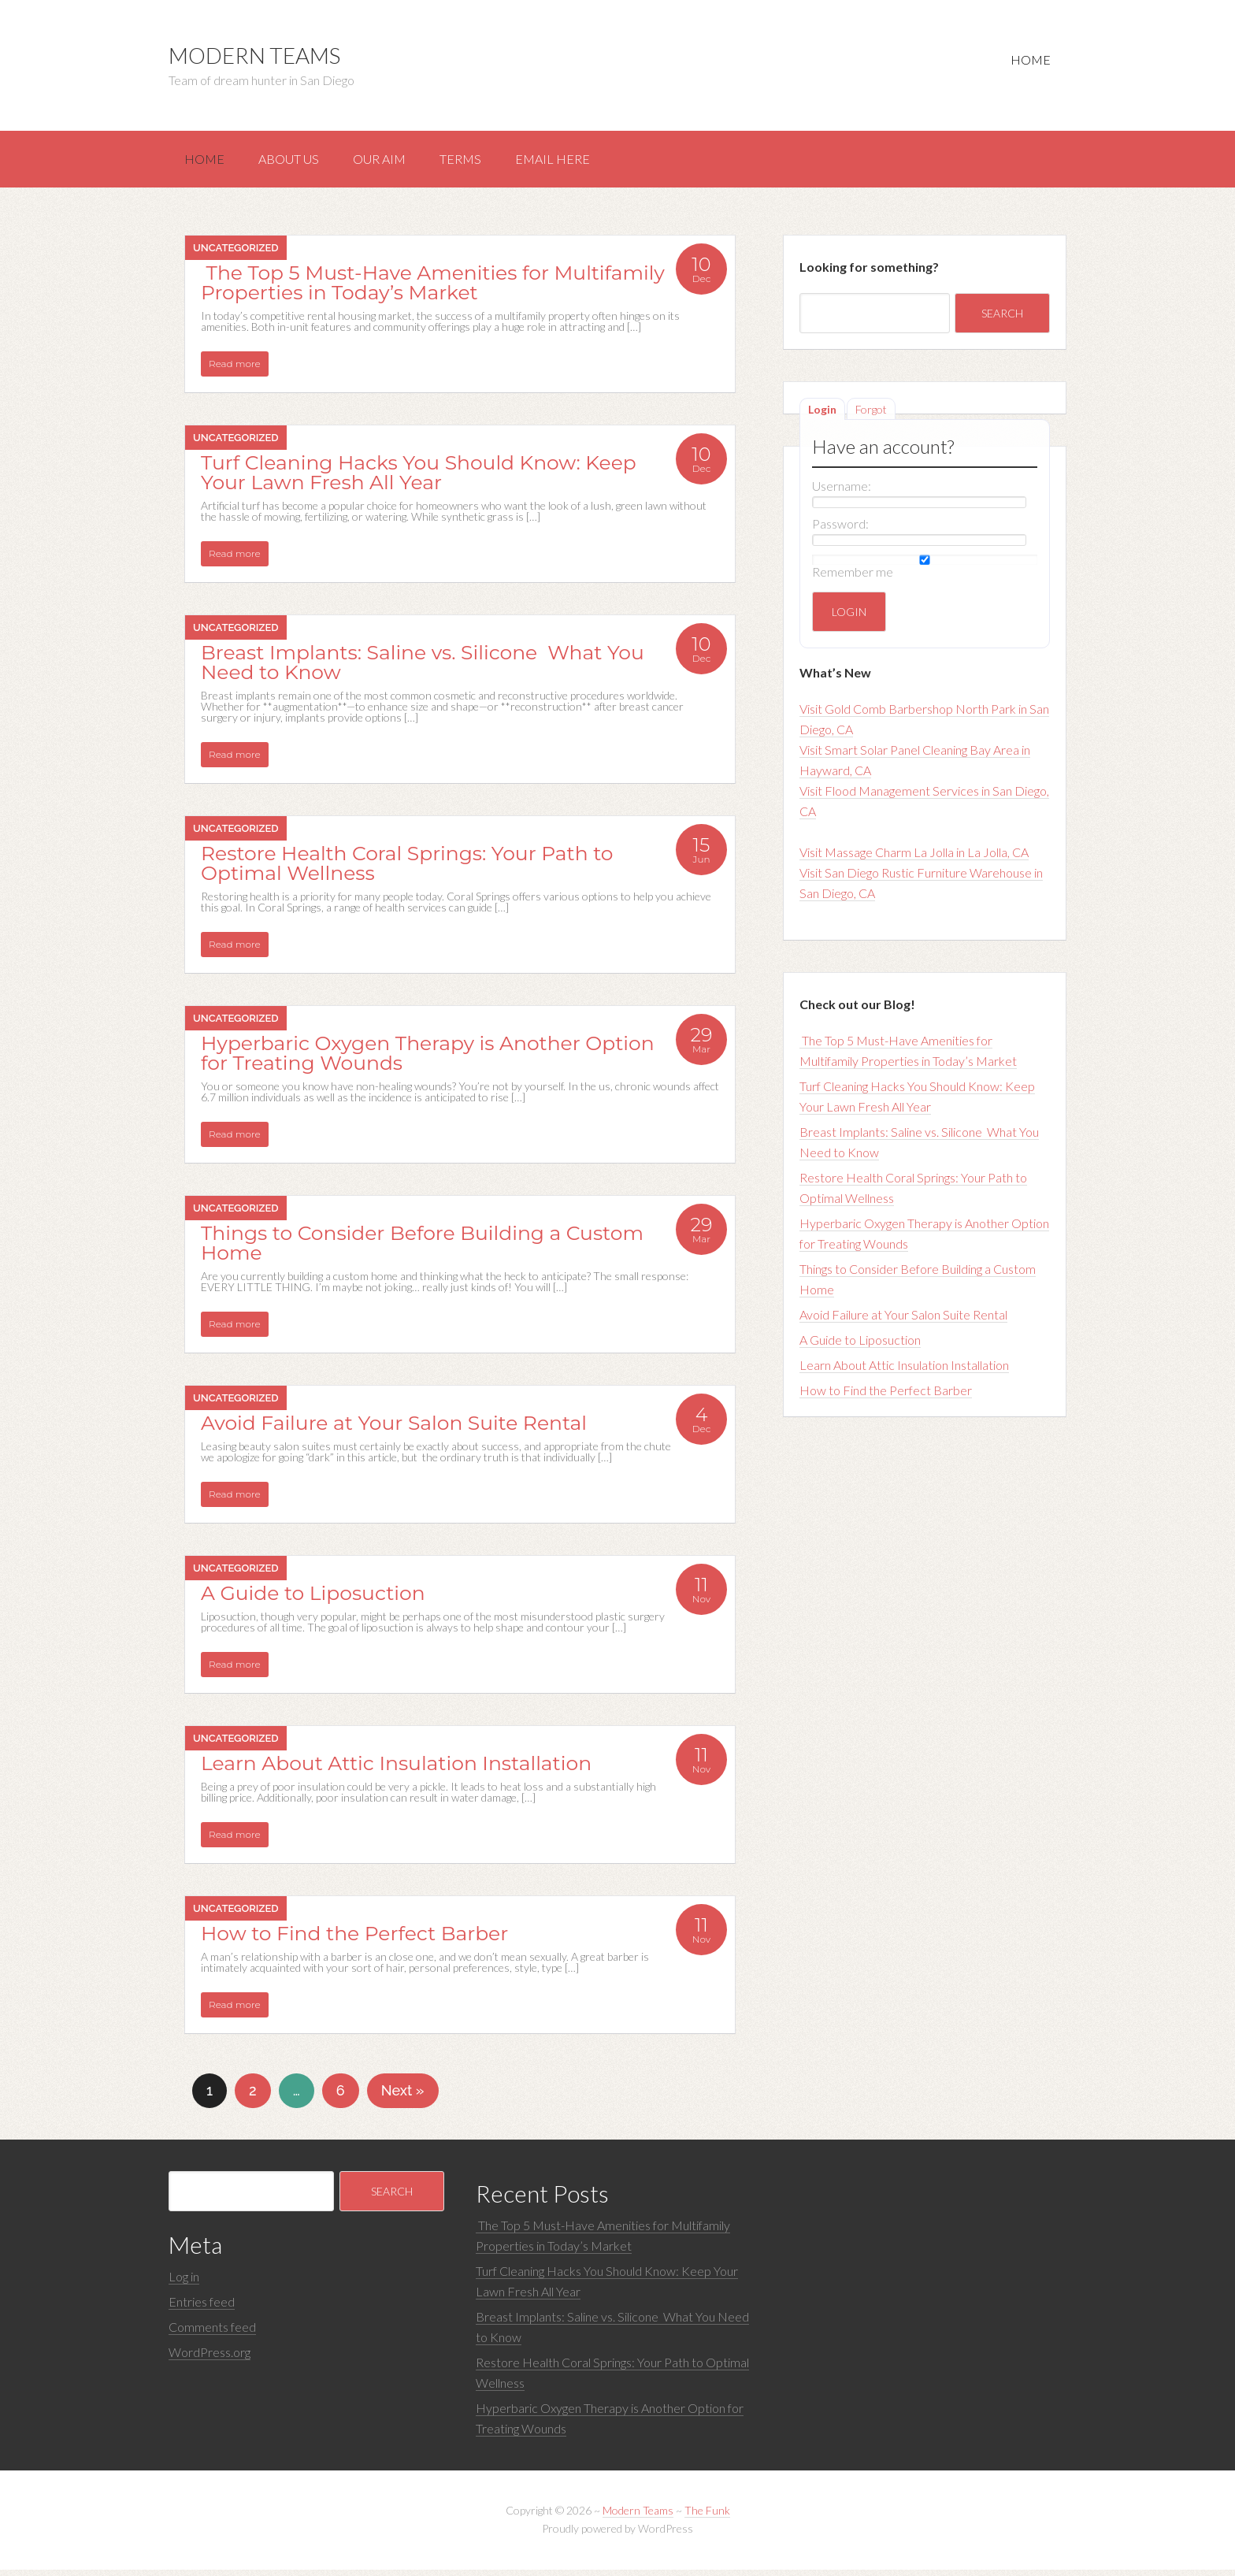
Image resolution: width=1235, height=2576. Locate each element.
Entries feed (202, 2307)
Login (822, 415)
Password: (840, 529)
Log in (184, 2282)
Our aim (395, 161)
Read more (235, 370)
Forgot (871, 415)
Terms (482, 161)
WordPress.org (209, 2358)
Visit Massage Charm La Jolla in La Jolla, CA (914, 858)
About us (298, 161)
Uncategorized (236, 254)
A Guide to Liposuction (860, 1345)
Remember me (852, 577)
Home (1027, 62)
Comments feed (212, 2332)
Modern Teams (254, 55)
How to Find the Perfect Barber (885, 1396)
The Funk (707, 2516)
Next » (403, 2096)
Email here (580, 161)
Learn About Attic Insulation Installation (904, 1371)
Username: (841, 491)
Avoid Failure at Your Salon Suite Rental (903, 1320)
